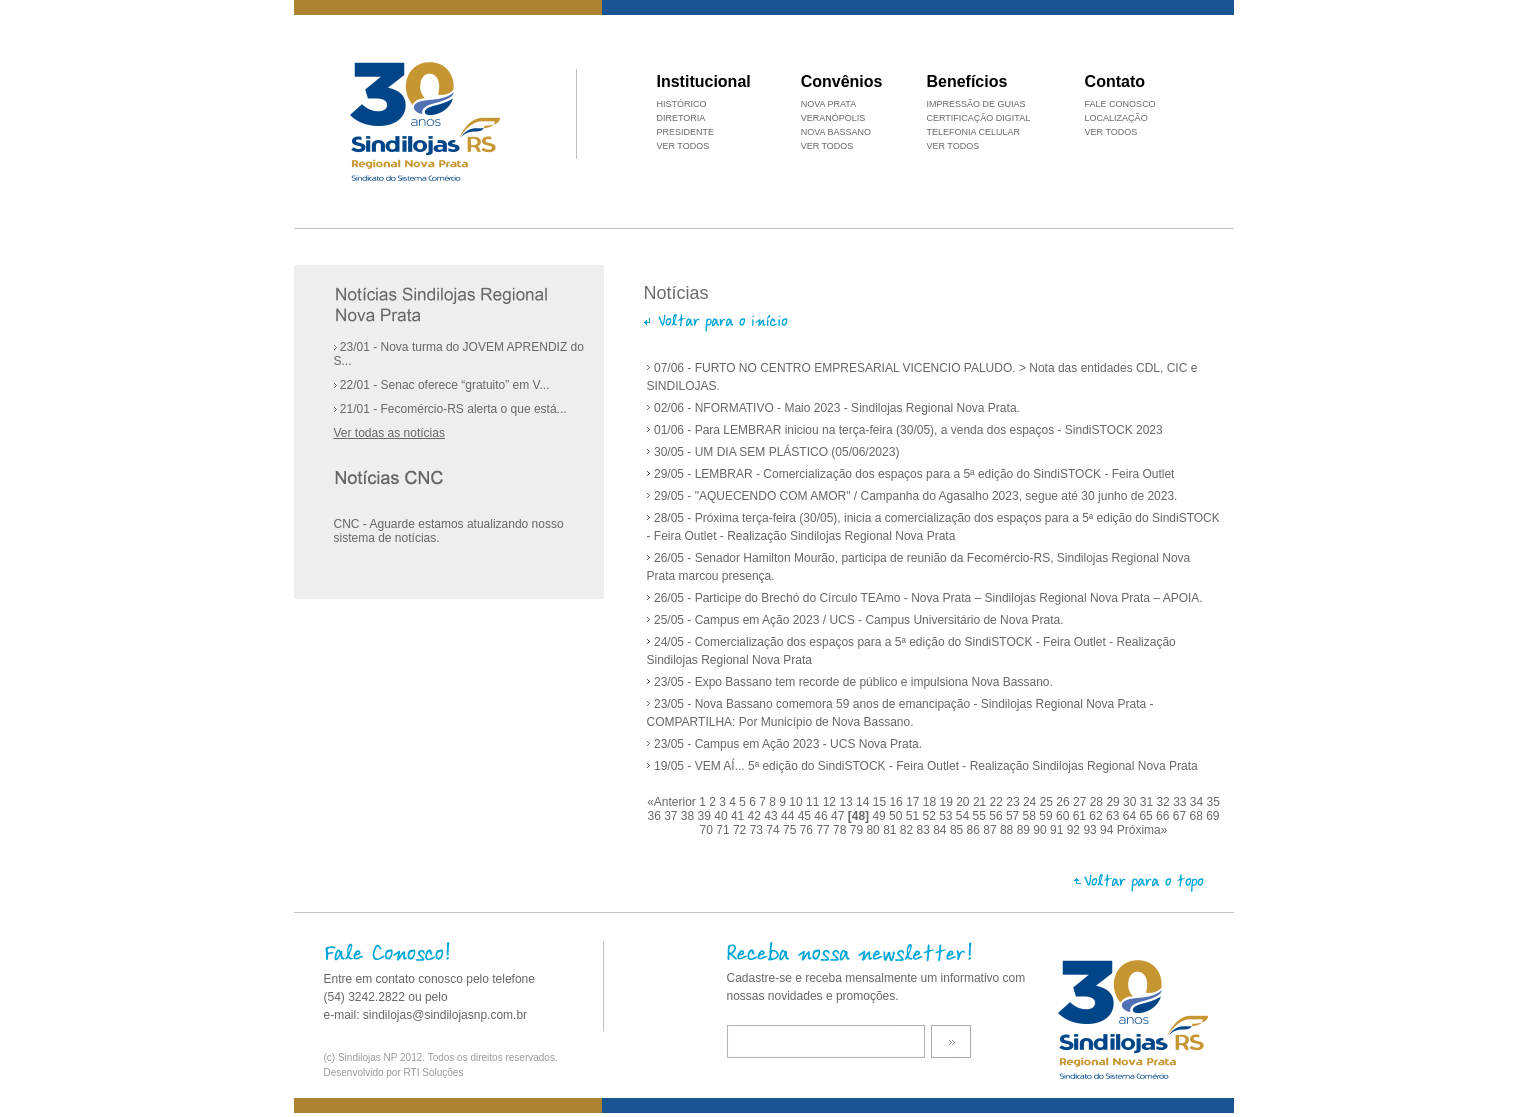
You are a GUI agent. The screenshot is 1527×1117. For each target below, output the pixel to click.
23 (1014, 802)
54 (964, 816)
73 (758, 830)
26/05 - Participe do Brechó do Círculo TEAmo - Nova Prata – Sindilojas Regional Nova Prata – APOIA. (928, 598)
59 (1047, 816)
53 (947, 816)
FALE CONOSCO (1120, 104)
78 (841, 830)
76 (808, 830)
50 (897, 816)
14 (864, 802)
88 (1008, 830)
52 (930, 816)
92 (1075, 830)
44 (789, 816)
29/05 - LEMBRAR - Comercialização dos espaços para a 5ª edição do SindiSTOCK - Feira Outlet (914, 474)
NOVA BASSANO (836, 132)
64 (1131, 816)
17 (914, 802)
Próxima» (1142, 830)
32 (1164, 802)
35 (1213, 802)
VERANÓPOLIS (833, 118)
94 (1108, 830)
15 (881, 802)
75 (791, 830)
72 (741, 830)
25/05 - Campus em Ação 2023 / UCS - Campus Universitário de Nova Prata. (859, 620)
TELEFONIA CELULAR (973, 132)
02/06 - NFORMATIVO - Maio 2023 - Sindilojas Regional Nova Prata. (837, 408)
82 (908, 830)
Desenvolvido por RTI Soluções (394, 1072)
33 (1181, 802)
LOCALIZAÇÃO (1116, 118)
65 (1147, 816)
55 (981, 816)
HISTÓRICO (682, 104)
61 (1081, 816)
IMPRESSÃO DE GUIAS (975, 104)
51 (914, 816)
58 (1031, 816)
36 (655, 816)
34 (1198, 802)
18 (931, 802)
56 (997, 816)
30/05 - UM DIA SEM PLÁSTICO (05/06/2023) (776, 452)
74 (774, 830)
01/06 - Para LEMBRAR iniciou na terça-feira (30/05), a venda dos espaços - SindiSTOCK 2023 (908, 430)
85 (958, 830)
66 (1164, 816)
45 (806, 816)
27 (1081, 802)
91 (1058, 830)
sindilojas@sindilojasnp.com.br (445, 1015)
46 (822, 816)
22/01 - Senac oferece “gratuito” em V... (442, 385)
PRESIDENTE (686, 132)
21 (981, 802)
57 (1014, 816)
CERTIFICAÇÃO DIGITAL (978, 118)
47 (839, 816)
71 (724, 830)
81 (891, 830)
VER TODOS (1111, 132)
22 (998, 802)
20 (964, 802)
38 (689, 816)
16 (897, 802)
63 (1114, 816)
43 (772, 816)
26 (1064, 802)
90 (1041, 830)
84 (941, 830)
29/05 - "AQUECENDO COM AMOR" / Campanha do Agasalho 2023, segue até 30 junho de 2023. (916, 496)
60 (1064, 816)
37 (672, 816)
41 (739, 816)
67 (1181, 816)
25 (1048, 802)
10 (797, 802)
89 (1025, 830)
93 (1091, 830)
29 (1114, 802)
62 (1097, 816)
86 (975, 830)
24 (1031, 802)
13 (847, 802)
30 (1131, 802)
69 (1212, 816)
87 (991, 830)
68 (1197, 816)
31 (1148, 802)
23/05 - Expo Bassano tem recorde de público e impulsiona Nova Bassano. (853, 682)
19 (948, 802)
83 (925, 830)
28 (1098, 802)
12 (831, 802)
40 (722, 816)
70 (708, 830)
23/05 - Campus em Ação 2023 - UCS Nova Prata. (788, 744)
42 (756, 816)
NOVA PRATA (829, 104)
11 (814, 802)
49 (880, 816)
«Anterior (671, 802)
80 (874, 830)
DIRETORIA (681, 118)
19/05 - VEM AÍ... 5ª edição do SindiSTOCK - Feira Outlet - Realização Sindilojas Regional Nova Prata (926, 766)
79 (858, 830)
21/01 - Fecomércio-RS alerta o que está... (450, 409)
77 (824, 830)
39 (706, 816)
